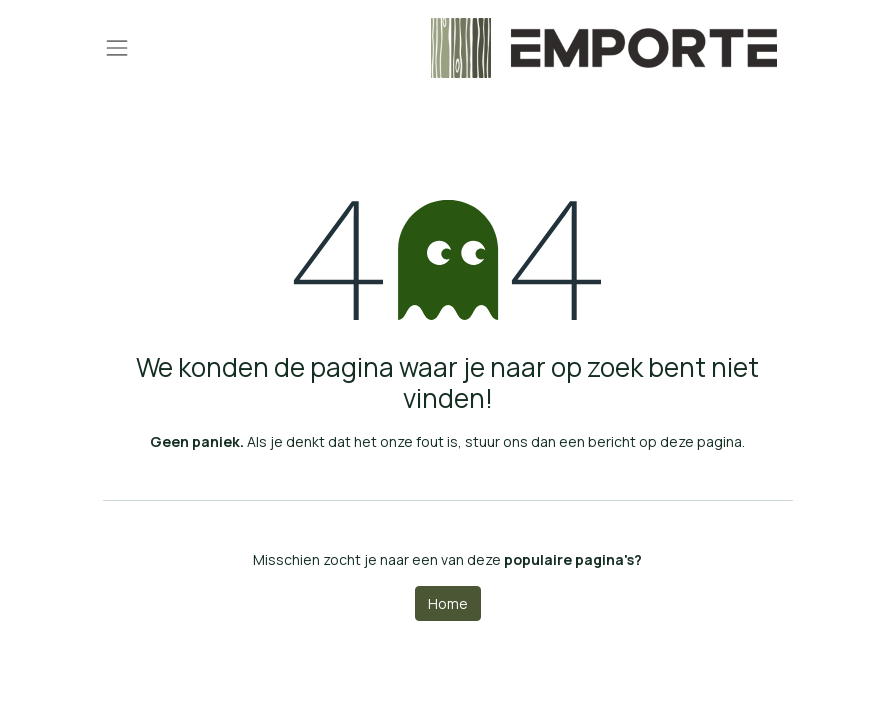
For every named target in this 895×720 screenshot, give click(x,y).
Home (448, 603)
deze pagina (701, 441)
